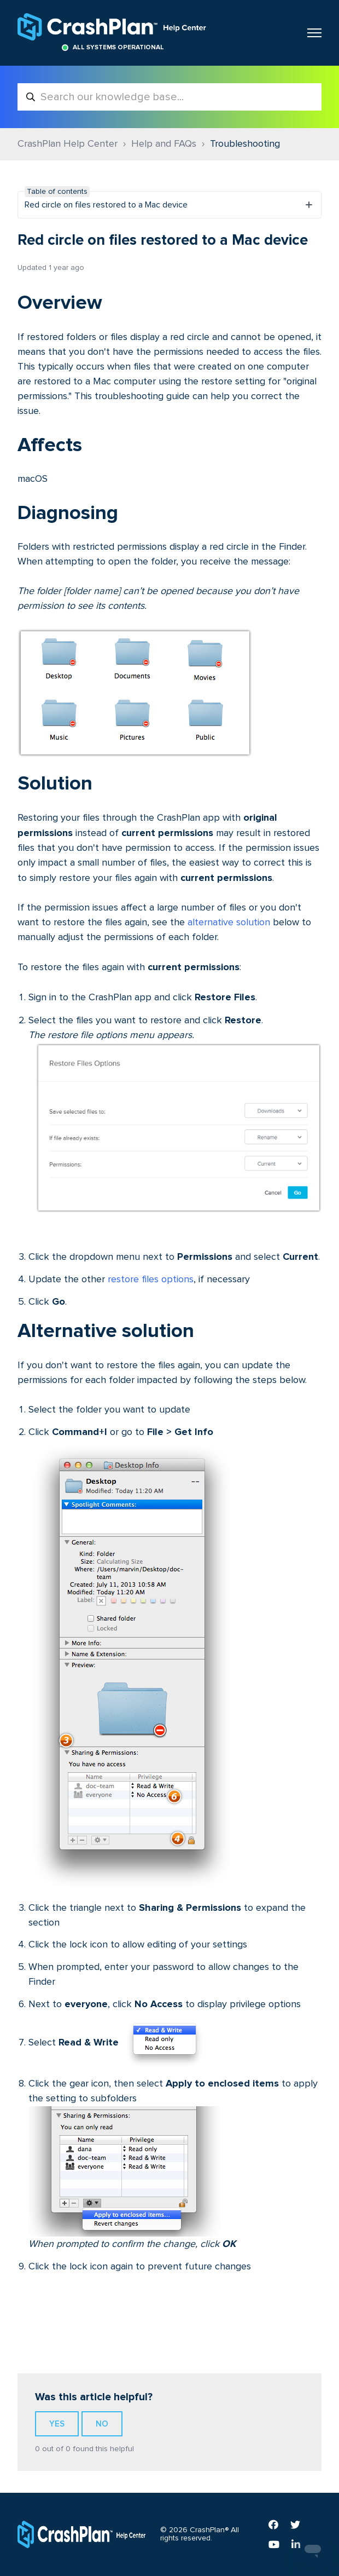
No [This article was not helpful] (102, 2424)
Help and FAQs (163, 144)
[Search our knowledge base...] (169, 97)
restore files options (151, 1279)
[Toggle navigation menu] (314, 33)
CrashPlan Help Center (67, 144)
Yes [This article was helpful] (57, 2424)
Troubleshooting (245, 144)
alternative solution (229, 922)
